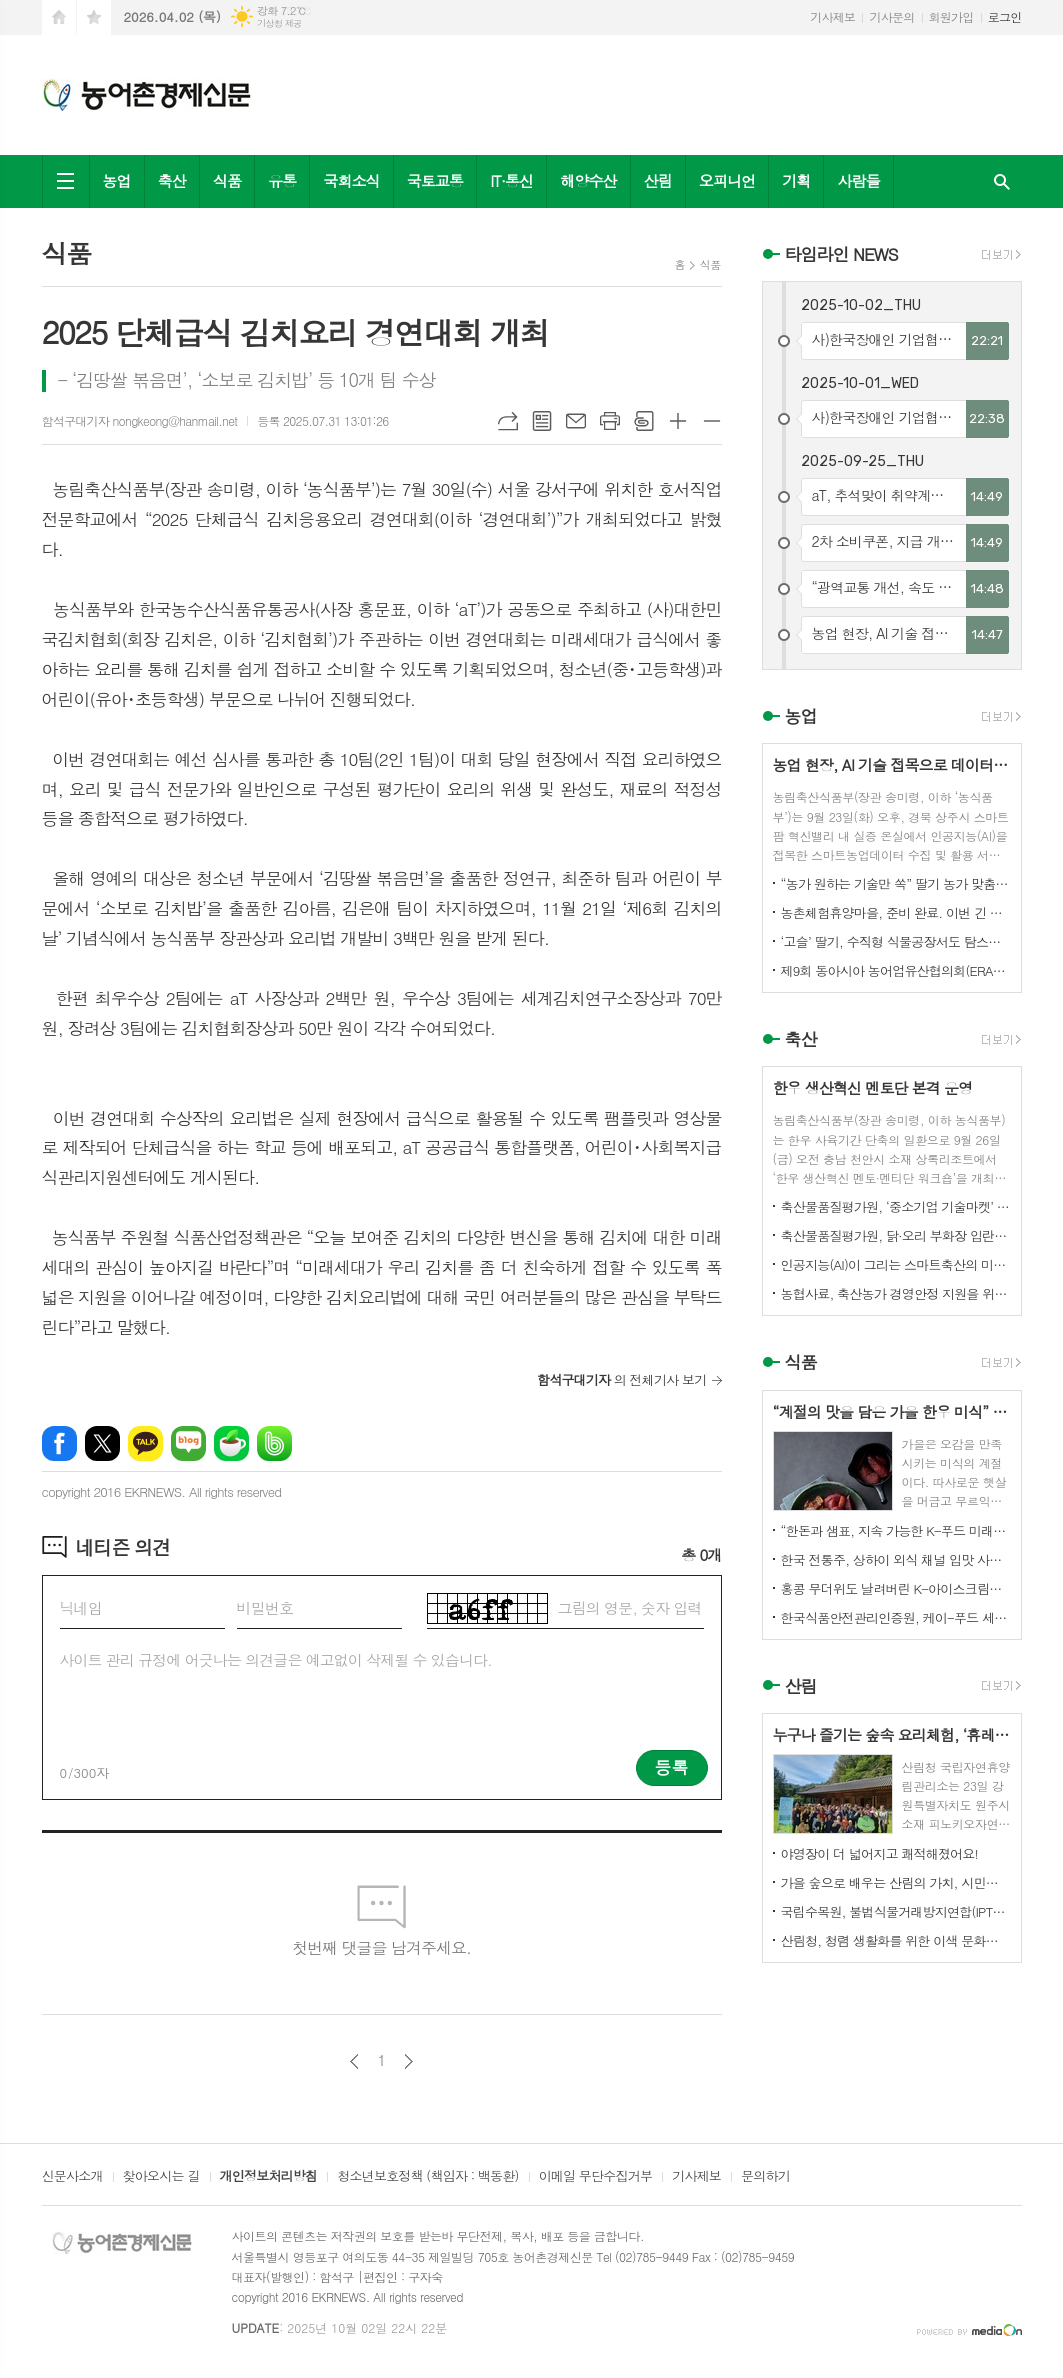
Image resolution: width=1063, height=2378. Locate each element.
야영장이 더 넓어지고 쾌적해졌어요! (880, 1853)
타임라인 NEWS (841, 254)
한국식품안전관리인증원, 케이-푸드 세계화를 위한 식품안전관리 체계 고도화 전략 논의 (896, 1617)
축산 (172, 180)
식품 (227, 180)
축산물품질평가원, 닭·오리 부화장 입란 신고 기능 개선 (896, 1235)
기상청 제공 (279, 23)
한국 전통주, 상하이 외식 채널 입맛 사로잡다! (896, 1559)
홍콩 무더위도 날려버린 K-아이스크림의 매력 (896, 1588)
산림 (658, 180)
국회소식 (351, 180)
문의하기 (765, 2177)
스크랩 (644, 421)
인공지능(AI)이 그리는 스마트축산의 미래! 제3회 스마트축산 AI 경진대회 (896, 1264)
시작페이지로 (59, 17)
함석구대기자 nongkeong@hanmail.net (140, 420)
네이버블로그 (188, 1443)
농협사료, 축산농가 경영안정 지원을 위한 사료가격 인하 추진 (896, 1293)
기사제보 (832, 16)
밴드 (274, 1443)
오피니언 (727, 180)
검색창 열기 (1002, 181)
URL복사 (508, 421)
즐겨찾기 (94, 17)
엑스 (102, 1443)
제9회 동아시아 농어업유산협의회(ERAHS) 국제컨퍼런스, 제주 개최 (896, 970)
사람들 (858, 180)
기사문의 (891, 16)
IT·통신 (511, 180)
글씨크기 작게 (712, 421)
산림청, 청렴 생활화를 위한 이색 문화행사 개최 (896, 1940)
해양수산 (588, 180)
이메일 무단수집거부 (596, 2177)
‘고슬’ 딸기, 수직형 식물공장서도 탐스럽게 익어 (896, 941)
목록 (542, 421)
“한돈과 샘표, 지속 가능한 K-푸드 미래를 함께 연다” (896, 1530)
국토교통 (435, 180)
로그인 (1005, 16)
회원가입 (951, 16)
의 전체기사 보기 (622, 1379)
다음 (408, 2061)
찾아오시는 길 (161, 2177)
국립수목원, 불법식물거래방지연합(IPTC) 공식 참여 (896, 1911)
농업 (117, 180)
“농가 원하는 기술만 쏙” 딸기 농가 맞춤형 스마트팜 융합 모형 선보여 (896, 883)
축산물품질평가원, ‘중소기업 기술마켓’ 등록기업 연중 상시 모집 (896, 1206)
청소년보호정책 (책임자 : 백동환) (427, 2177)
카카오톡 (145, 1443)
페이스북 (59, 1443)
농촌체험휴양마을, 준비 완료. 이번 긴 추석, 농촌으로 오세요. (896, 912)
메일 (576, 421)
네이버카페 (231, 1443)
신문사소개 (72, 2177)
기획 (796, 180)
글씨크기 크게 (678, 421)
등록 (672, 1767)
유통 (282, 180)
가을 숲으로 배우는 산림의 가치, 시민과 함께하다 (896, 1882)
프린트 (610, 421)
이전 (354, 2061)
